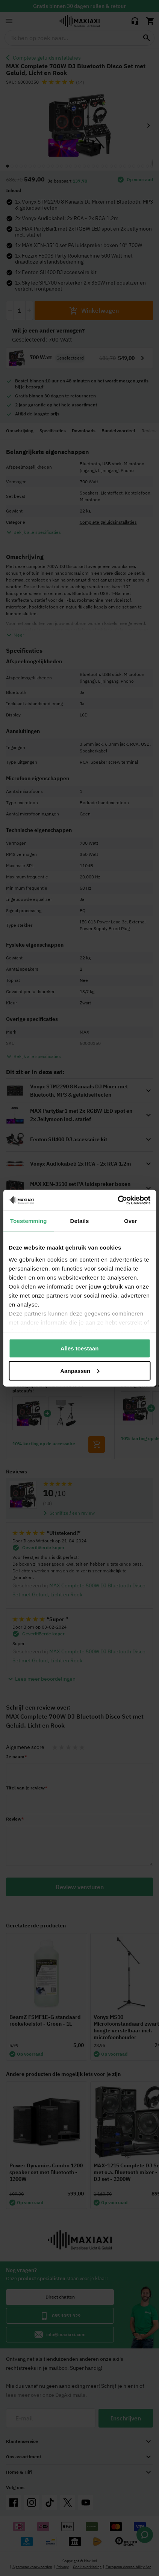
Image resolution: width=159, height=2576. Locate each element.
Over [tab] (130, 1221)
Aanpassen (79, 1370)
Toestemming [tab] (28, 1221)
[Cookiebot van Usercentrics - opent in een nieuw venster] (117, 1200)
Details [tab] (79, 1221)
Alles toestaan (80, 1348)
